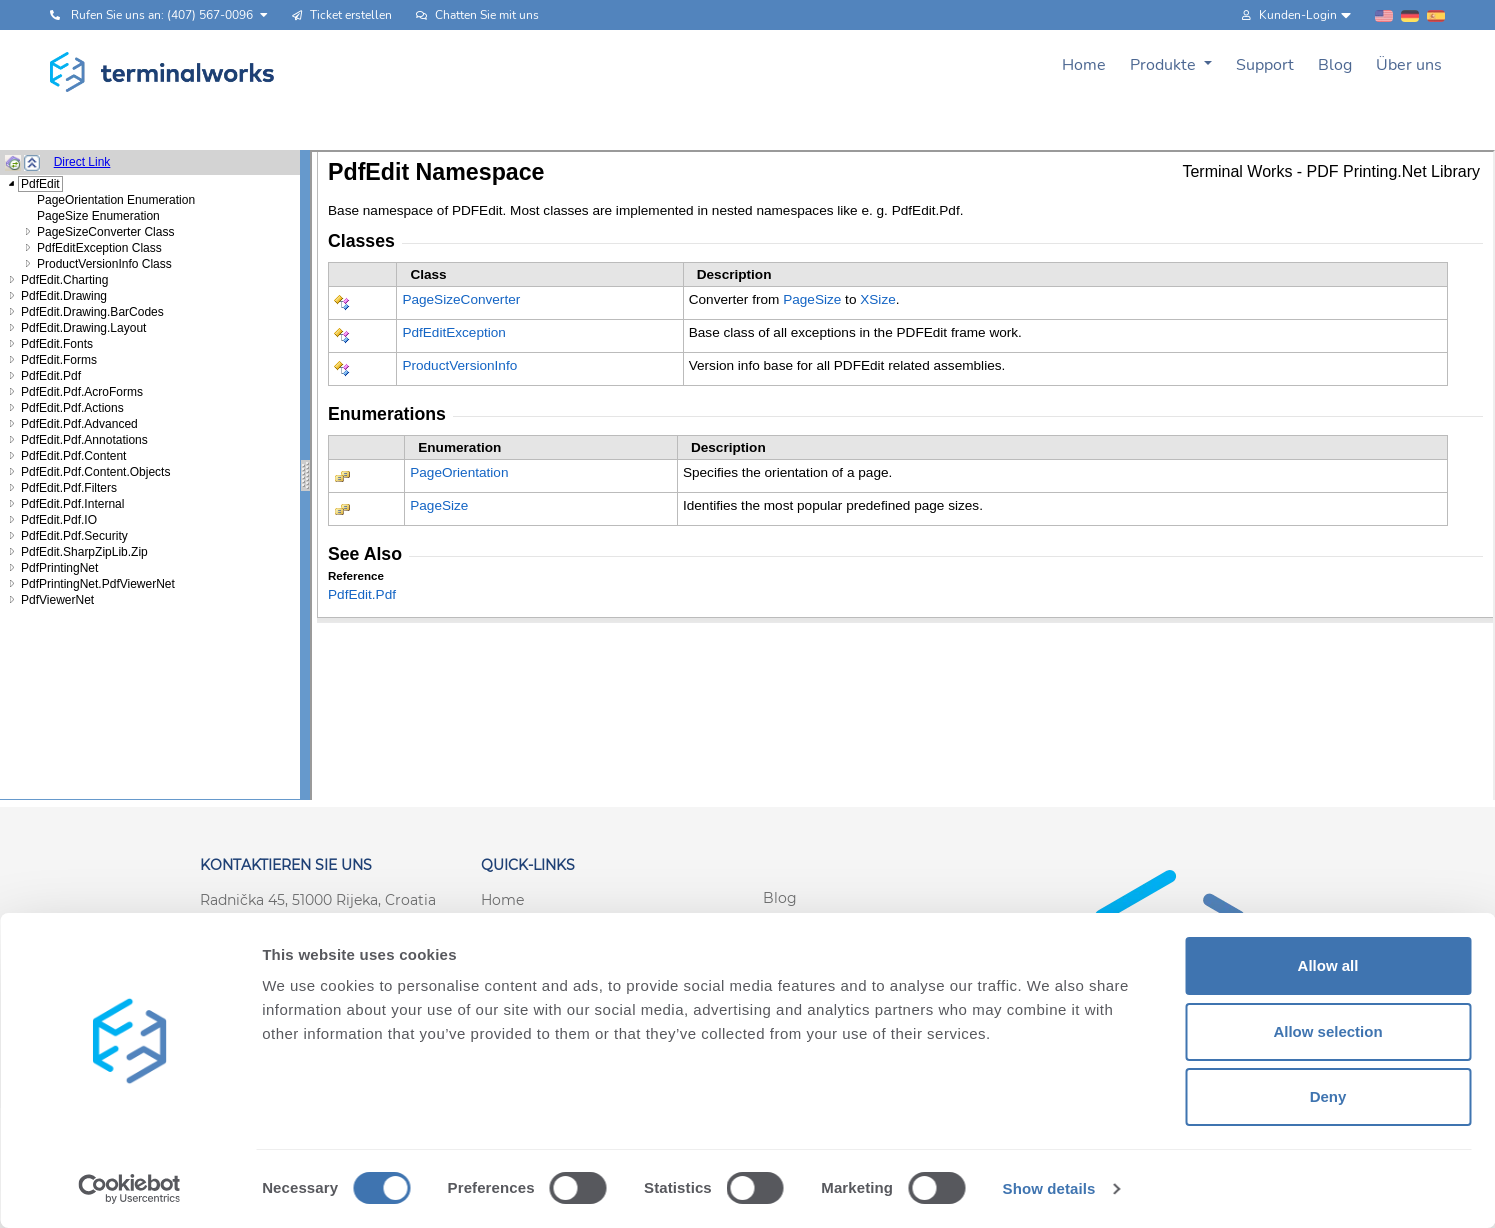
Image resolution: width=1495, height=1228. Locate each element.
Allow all (1328, 965)
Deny (1328, 1096)
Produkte (1165, 65)
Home (1084, 65)
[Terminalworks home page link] (162, 72)
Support (1265, 65)
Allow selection (1327, 1031)
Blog (1335, 65)
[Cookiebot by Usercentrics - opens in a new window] (129, 1189)
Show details (1049, 1188)
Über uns (1409, 65)
